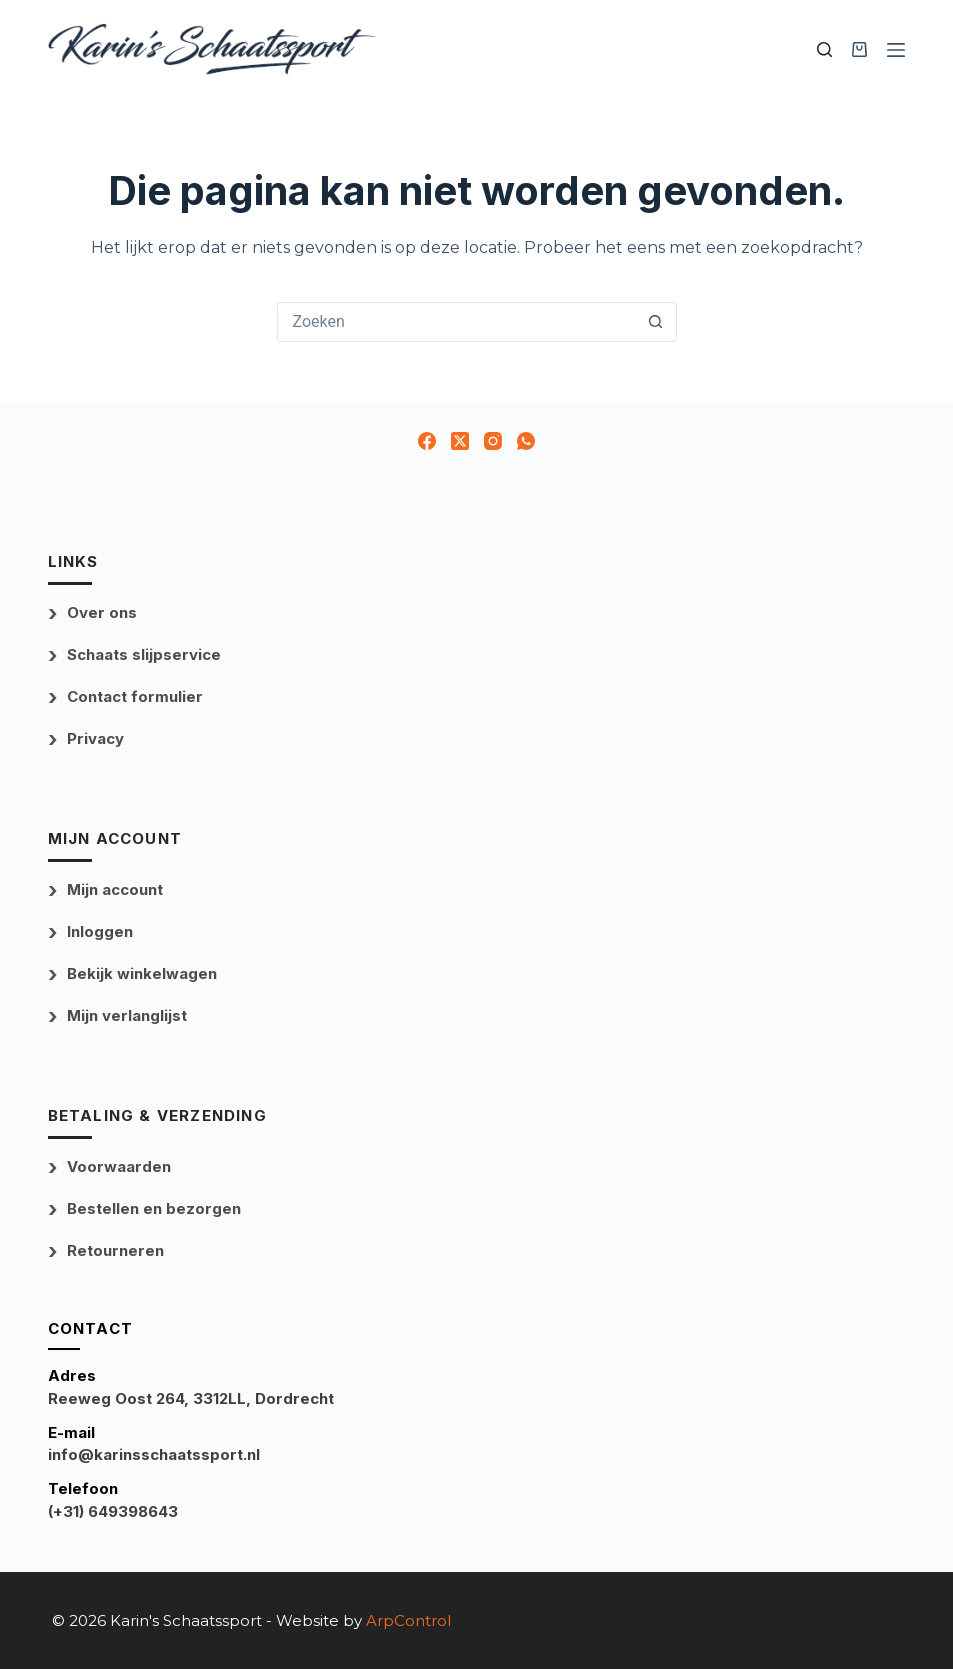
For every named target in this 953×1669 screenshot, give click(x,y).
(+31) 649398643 (113, 1511)
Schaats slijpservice (144, 654)
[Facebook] (427, 441)
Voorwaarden (119, 1166)
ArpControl (408, 1620)
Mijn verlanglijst (127, 1015)
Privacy (95, 738)
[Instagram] (493, 441)
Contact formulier (135, 696)
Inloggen (100, 931)
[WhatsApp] (526, 441)
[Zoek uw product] (824, 49)
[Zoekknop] (656, 322)
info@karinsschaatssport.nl (154, 1454)
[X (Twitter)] (460, 441)
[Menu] (896, 50)
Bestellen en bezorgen (154, 1208)
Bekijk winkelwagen (142, 973)
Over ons (102, 612)
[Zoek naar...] (457, 322)
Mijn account (115, 889)
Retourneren (115, 1250)
